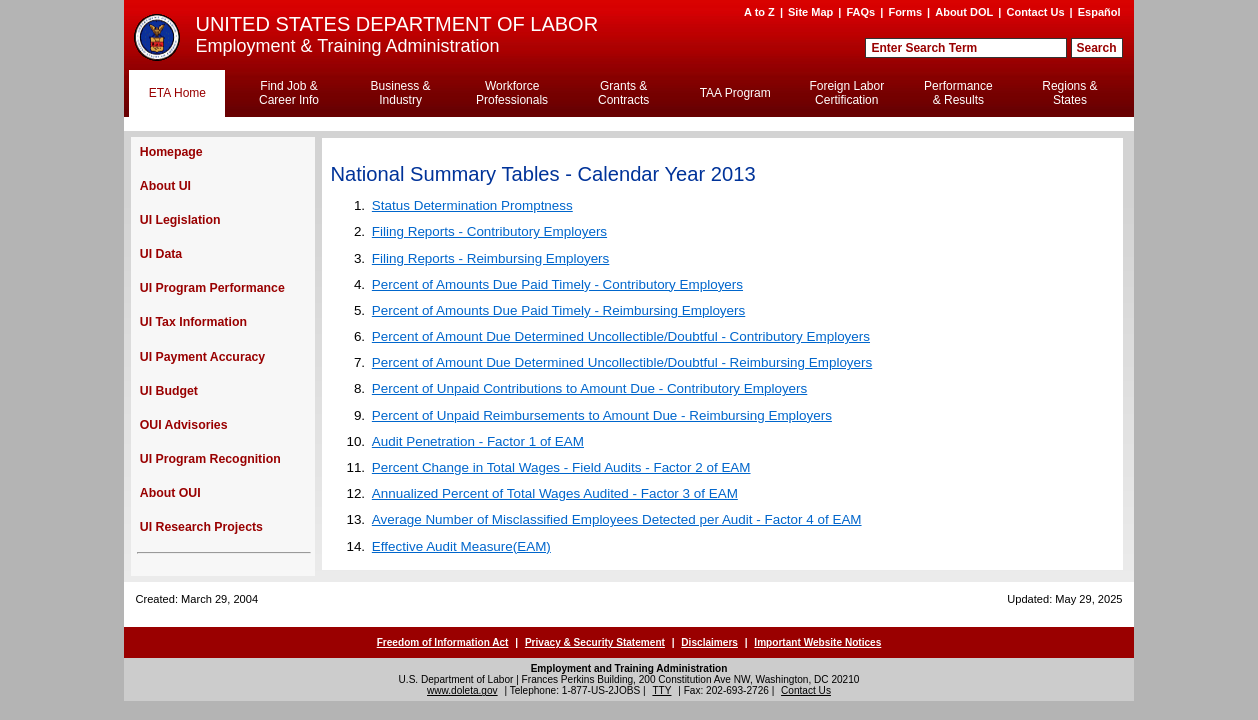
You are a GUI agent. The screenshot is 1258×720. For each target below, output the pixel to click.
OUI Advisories (184, 425)
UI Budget (169, 391)
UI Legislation (180, 220)
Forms (905, 12)
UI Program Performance (212, 288)
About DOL (964, 12)
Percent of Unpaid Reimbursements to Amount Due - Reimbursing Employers (602, 415)
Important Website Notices (817, 642)
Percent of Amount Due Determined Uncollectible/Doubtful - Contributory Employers (621, 336)
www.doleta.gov (462, 690)
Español (1099, 12)
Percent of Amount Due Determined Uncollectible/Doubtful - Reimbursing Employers (622, 362)
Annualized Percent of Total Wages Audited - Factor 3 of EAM (555, 493)
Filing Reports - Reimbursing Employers (490, 258)
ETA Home (177, 93)
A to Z (759, 12)
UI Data (161, 254)
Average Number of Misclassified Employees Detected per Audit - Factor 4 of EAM (617, 519)
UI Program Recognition (210, 459)
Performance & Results (958, 93)
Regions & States (1069, 93)
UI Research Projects (201, 527)
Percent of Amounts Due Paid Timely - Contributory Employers (557, 284)
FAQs (860, 12)
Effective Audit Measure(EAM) (461, 546)
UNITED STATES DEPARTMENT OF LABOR (396, 24)
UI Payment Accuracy (202, 357)
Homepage (171, 152)
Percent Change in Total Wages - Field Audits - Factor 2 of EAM (561, 467)
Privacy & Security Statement (595, 642)
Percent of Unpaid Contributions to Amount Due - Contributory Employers (589, 388)
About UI (165, 186)
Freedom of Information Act (443, 642)
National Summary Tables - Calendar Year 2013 (543, 174)
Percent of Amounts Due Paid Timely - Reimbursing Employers (558, 310)
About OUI (170, 493)
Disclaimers (709, 642)
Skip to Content (610, 9)
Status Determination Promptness (472, 205)
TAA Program (735, 93)
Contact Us (1035, 12)
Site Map (810, 12)
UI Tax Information (193, 322)
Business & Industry (401, 93)
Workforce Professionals (512, 93)
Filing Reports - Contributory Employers (489, 231)
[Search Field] (966, 48)
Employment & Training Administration (347, 46)
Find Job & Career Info (289, 93)
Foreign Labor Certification (846, 93)
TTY (661, 690)
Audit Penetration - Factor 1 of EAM (478, 441)
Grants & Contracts (623, 93)
